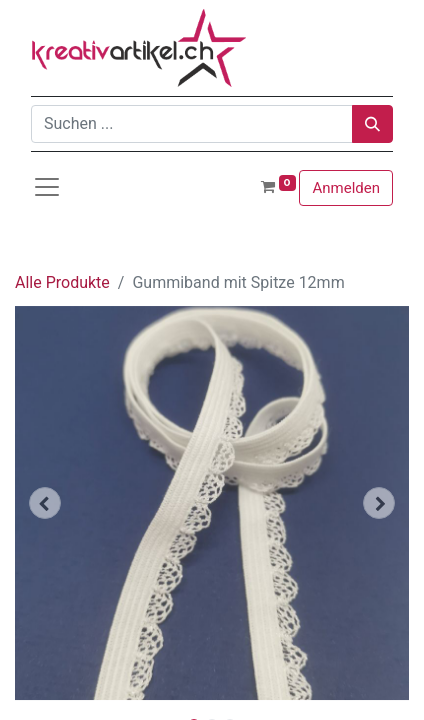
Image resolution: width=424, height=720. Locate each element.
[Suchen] (372, 124)
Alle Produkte (62, 282)
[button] (44, 503)
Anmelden (346, 188)
